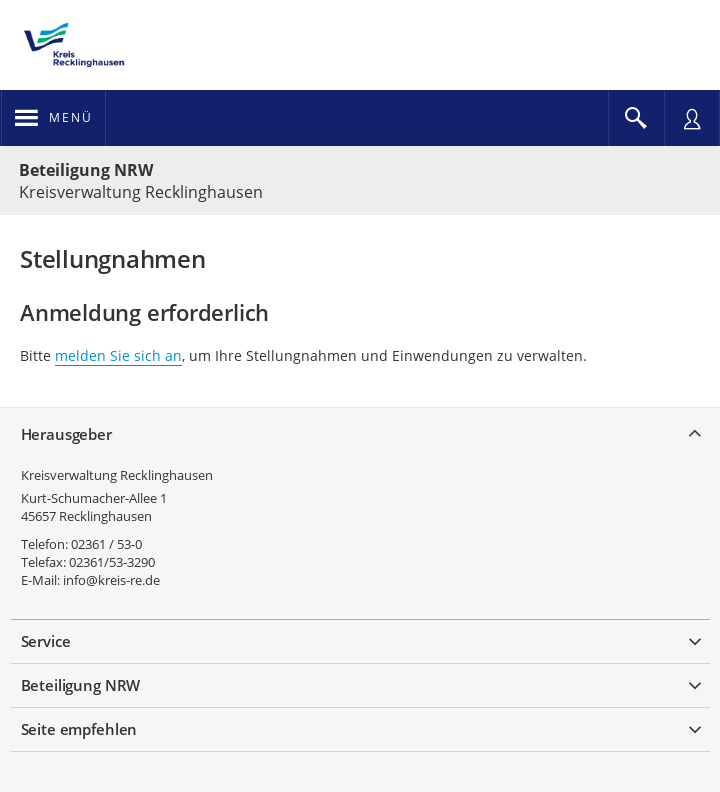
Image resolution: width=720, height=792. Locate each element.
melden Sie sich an (118, 355)
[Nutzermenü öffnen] (692, 118)
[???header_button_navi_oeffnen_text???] (53, 118)
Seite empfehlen (79, 729)
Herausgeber (66, 434)
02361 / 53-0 (106, 544)
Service (46, 641)
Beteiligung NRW (86, 170)
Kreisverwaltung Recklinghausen (117, 475)
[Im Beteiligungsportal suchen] (636, 118)
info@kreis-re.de (111, 580)
